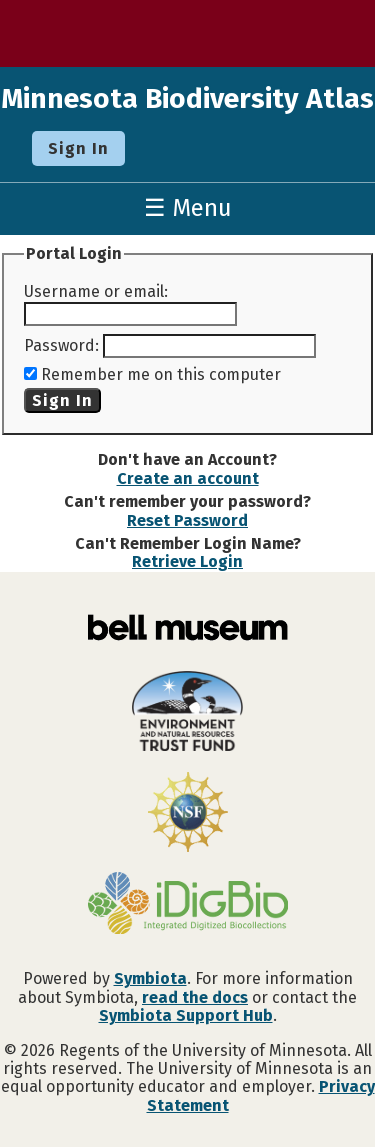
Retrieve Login (187, 561)
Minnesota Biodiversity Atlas (187, 98)
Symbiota (150, 978)
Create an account (188, 478)
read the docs (195, 997)
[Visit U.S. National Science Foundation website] (187, 814)
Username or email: (96, 291)
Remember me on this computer (161, 374)
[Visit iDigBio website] (187, 905)
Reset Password (187, 520)
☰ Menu (188, 208)
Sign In (78, 148)
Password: (61, 345)
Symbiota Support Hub (186, 1015)
